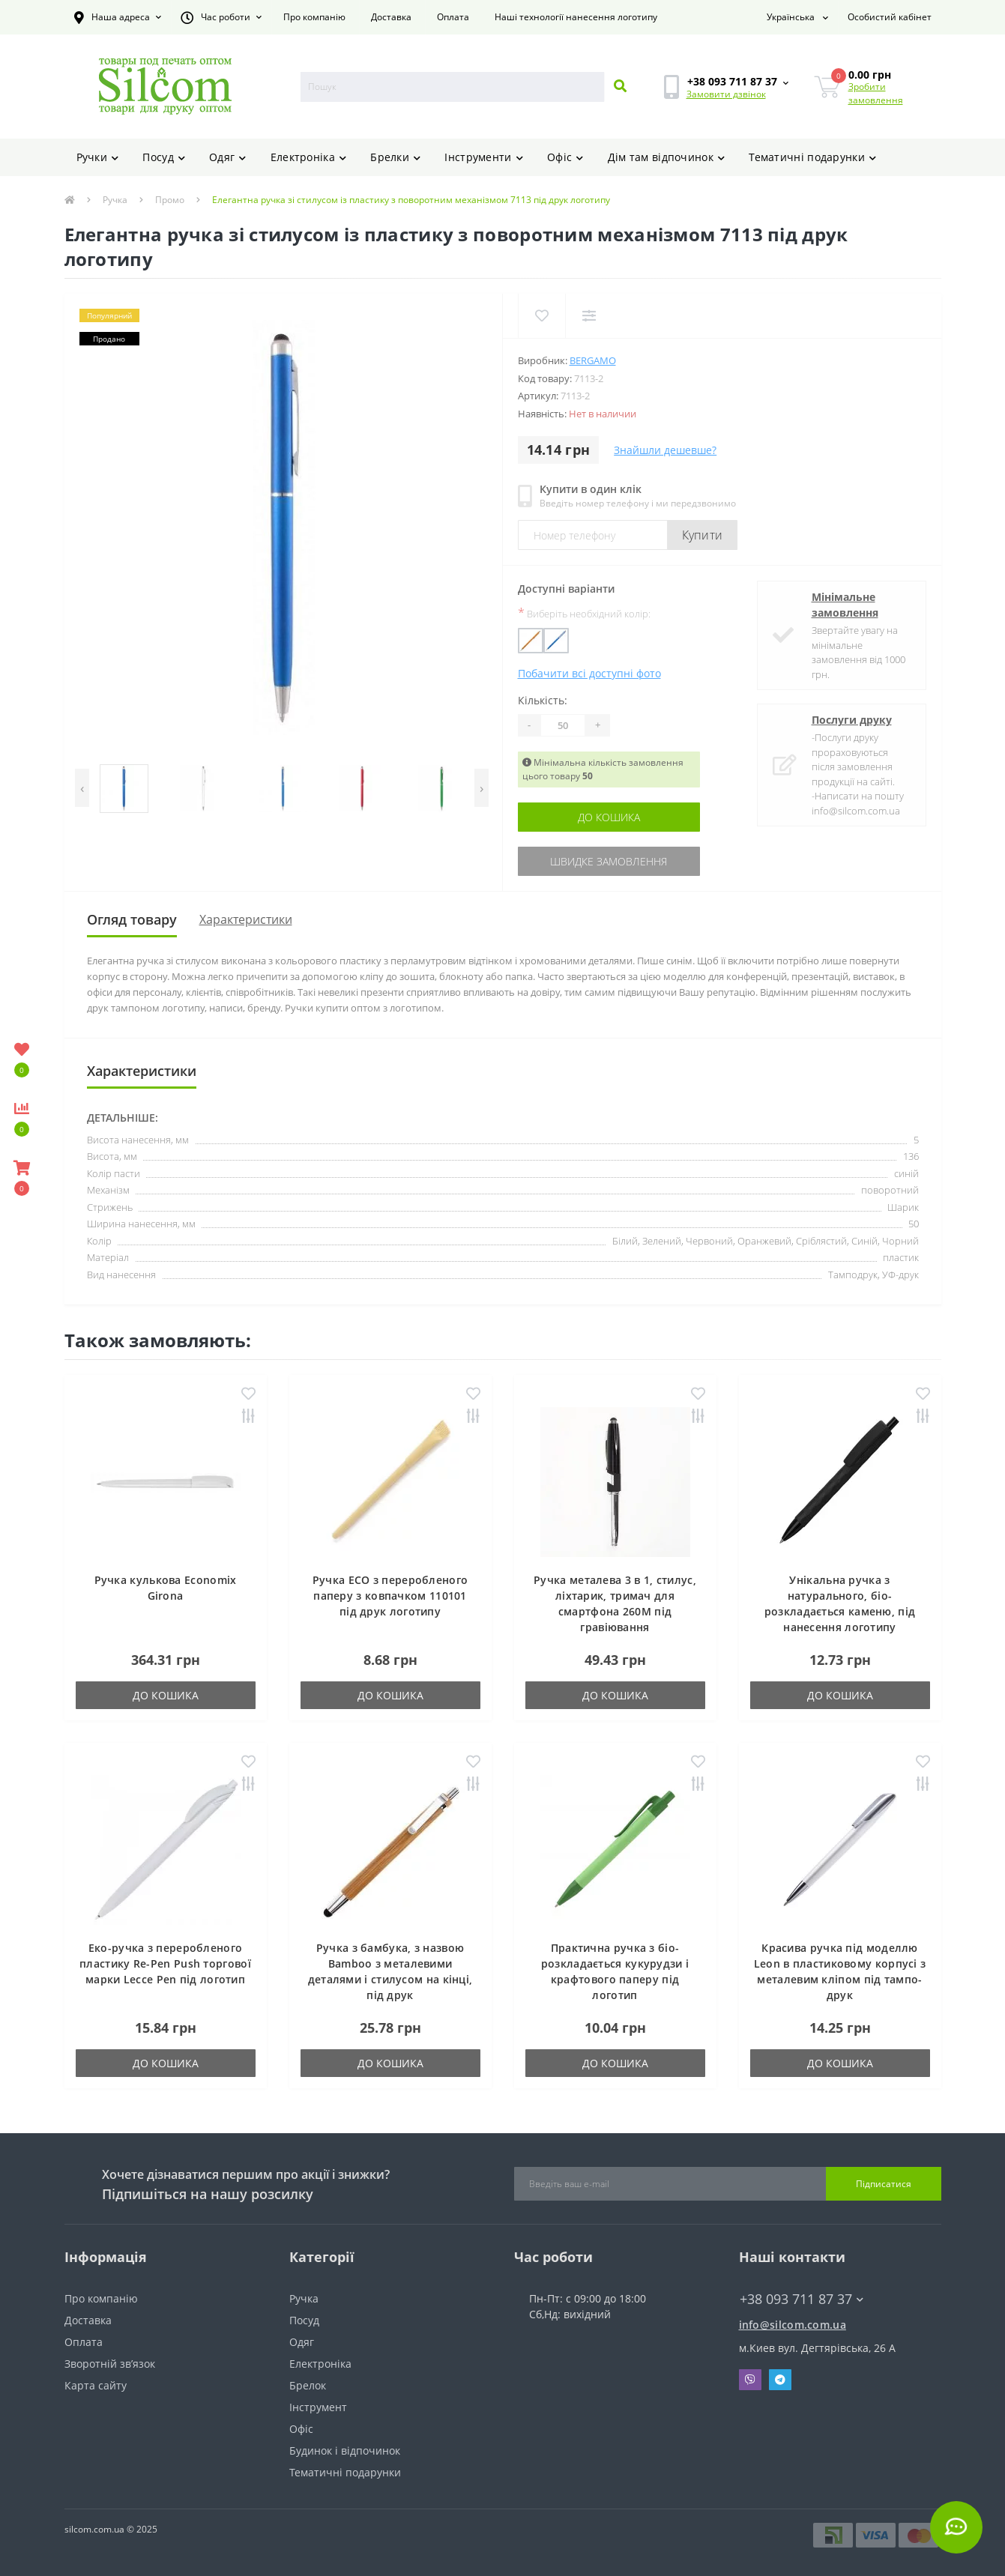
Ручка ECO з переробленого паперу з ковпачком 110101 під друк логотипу (390, 1595)
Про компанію (314, 16)
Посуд (163, 157)
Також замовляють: (157, 1340)
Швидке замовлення (608, 861)
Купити (702, 535)
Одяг (228, 157)
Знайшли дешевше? (665, 450)
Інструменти (483, 157)
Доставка (391, 16)
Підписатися (883, 2183)
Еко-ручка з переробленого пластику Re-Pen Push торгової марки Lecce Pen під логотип (165, 1963)
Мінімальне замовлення (845, 605)
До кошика (609, 817)
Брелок (307, 2385)
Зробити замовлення (875, 93)
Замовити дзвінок (726, 94)
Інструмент (318, 2407)
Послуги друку (852, 720)
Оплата (453, 16)
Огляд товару (132, 919)
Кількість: (542, 700)
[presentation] (82, 788)
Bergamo (593, 360)
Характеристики (245, 919)
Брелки (395, 157)
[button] (117, 17)
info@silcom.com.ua (792, 2325)
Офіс (565, 157)
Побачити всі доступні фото (589, 673)
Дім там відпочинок (666, 157)
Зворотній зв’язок (109, 2363)
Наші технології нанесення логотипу (576, 16)
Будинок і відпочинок (344, 2450)
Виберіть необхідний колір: (584, 613)
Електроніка (309, 157)
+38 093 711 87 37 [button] (801, 2299)
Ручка (115, 199)
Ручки (97, 157)
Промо (169, 199)
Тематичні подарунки (812, 157)
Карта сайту (95, 2385)
